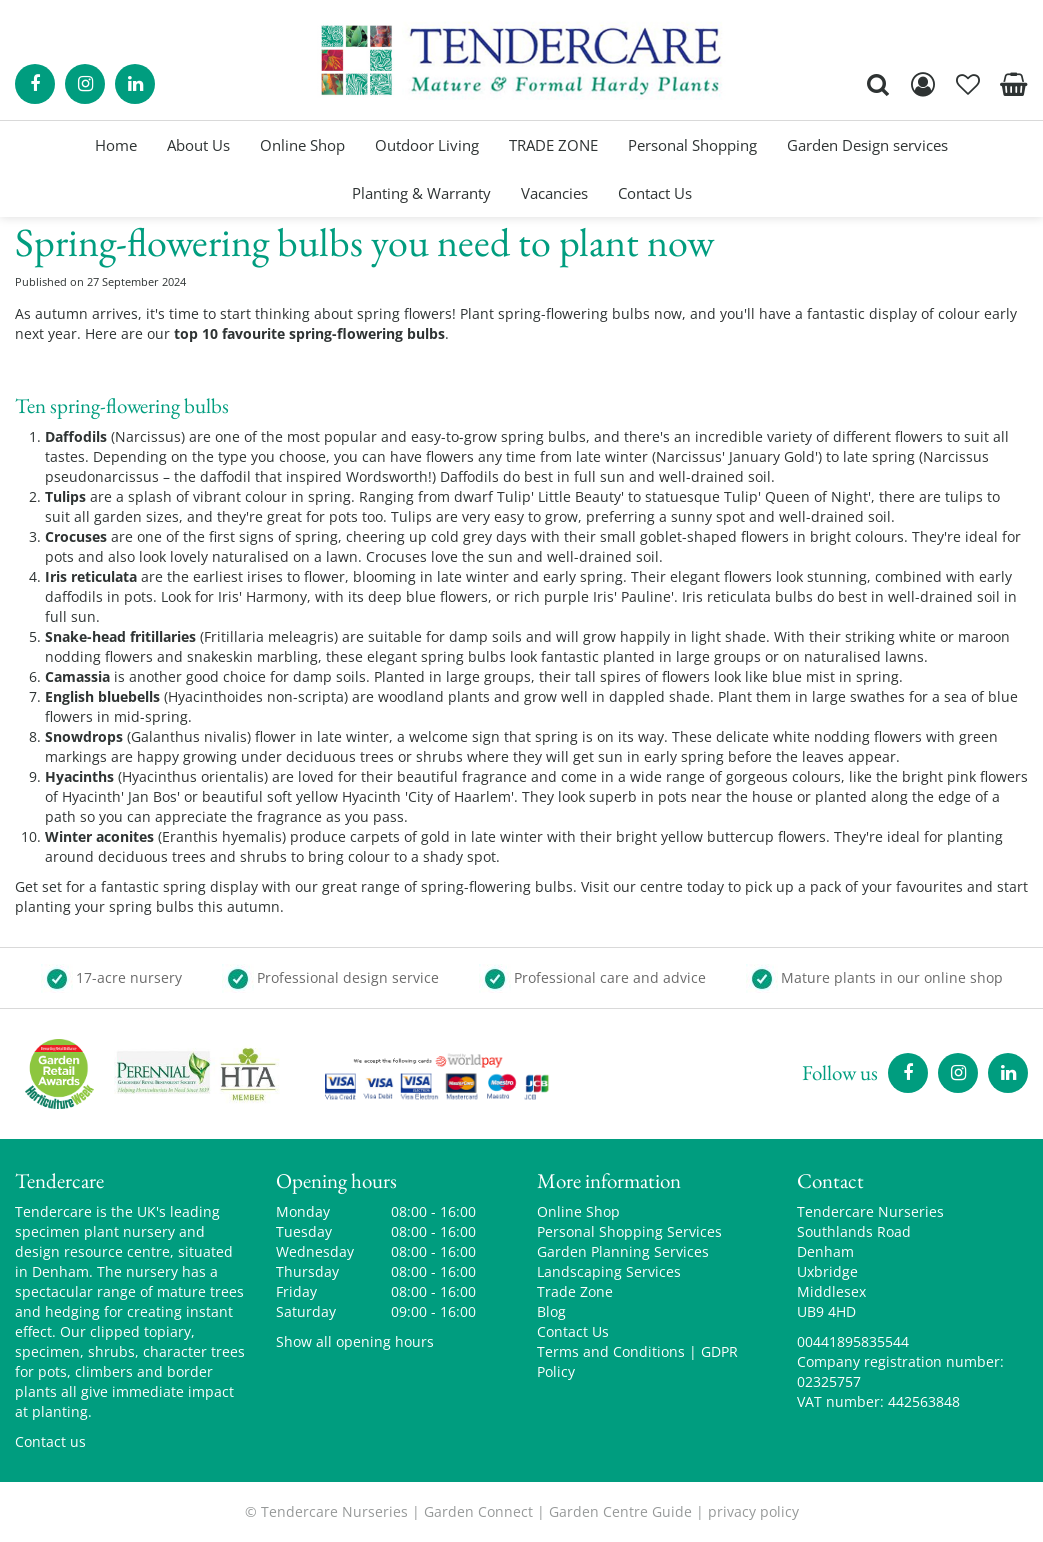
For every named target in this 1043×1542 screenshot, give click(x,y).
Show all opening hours (355, 1341)
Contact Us (573, 1331)
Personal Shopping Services (629, 1231)
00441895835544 (853, 1341)
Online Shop (578, 1211)
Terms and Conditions (611, 1351)
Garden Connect (478, 1511)
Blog (551, 1311)
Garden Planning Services (623, 1251)
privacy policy (753, 1511)
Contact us (50, 1441)
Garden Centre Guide (620, 1511)
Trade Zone (575, 1291)
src (878, 84)
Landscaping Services (609, 1271)
